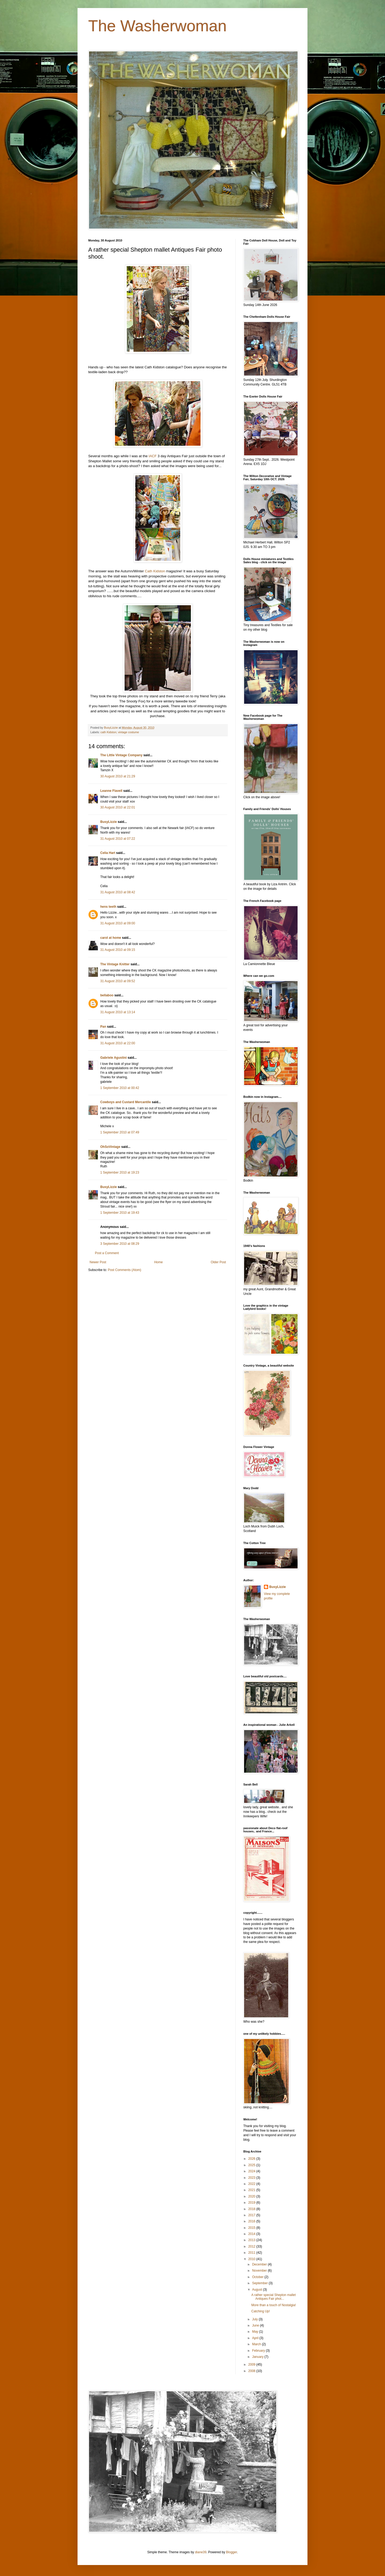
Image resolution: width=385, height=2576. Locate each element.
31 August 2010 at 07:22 (117, 839)
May (255, 2331)
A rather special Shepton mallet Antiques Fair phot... (273, 2297)
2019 (252, 2202)
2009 (252, 2364)
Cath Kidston (155, 571)
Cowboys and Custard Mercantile (125, 1102)
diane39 (200, 2552)
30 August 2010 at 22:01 (117, 807)
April (255, 2338)
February (259, 2350)
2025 (252, 2165)
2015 (252, 2228)
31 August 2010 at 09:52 (117, 981)
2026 (252, 2159)
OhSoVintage (110, 1147)
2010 (252, 2259)
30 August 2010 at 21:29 (117, 776)
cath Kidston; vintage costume (120, 732)
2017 (252, 2215)
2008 (252, 2371)
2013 (252, 2240)
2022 (252, 2184)
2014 (252, 2234)
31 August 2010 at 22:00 (117, 1043)
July (255, 2319)
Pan (103, 1026)
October (258, 2277)
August (257, 2289)
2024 (252, 2171)
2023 (252, 2178)
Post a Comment (107, 1253)
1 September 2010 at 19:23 (119, 1172)
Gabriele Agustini (113, 1058)
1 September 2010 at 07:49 (119, 1132)
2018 (252, 2209)
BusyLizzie (108, 822)
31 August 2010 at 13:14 (117, 1012)
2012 (252, 2246)
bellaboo (106, 995)
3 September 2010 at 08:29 (119, 1244)
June (256, 2325)
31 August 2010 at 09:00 (117, 923)
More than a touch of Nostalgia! (273, 2305)
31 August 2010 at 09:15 (117, 950)
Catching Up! (260, 2311)
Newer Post (98, 1262)
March (257, 2344)
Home (158, 1262)
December (260, 2264)
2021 (252, 2190)
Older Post (218, 1262)
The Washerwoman (157, 26)
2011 (252, 2253)
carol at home (110, 938)
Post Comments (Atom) (124, 1270)
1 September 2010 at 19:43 (119, 1213)
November (260, 2270)
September (260, 2283)
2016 (252, 2221)
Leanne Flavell (111, 791)
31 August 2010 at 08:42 (117, 892)
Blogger (231, 2552)
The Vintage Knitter (115, 964)
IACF (152, 456)
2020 (252, 2196)
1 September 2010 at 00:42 (119, 1088)
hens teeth (108, 907)
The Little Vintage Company (121, 755)
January (258, 2357)
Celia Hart (107, 853)
